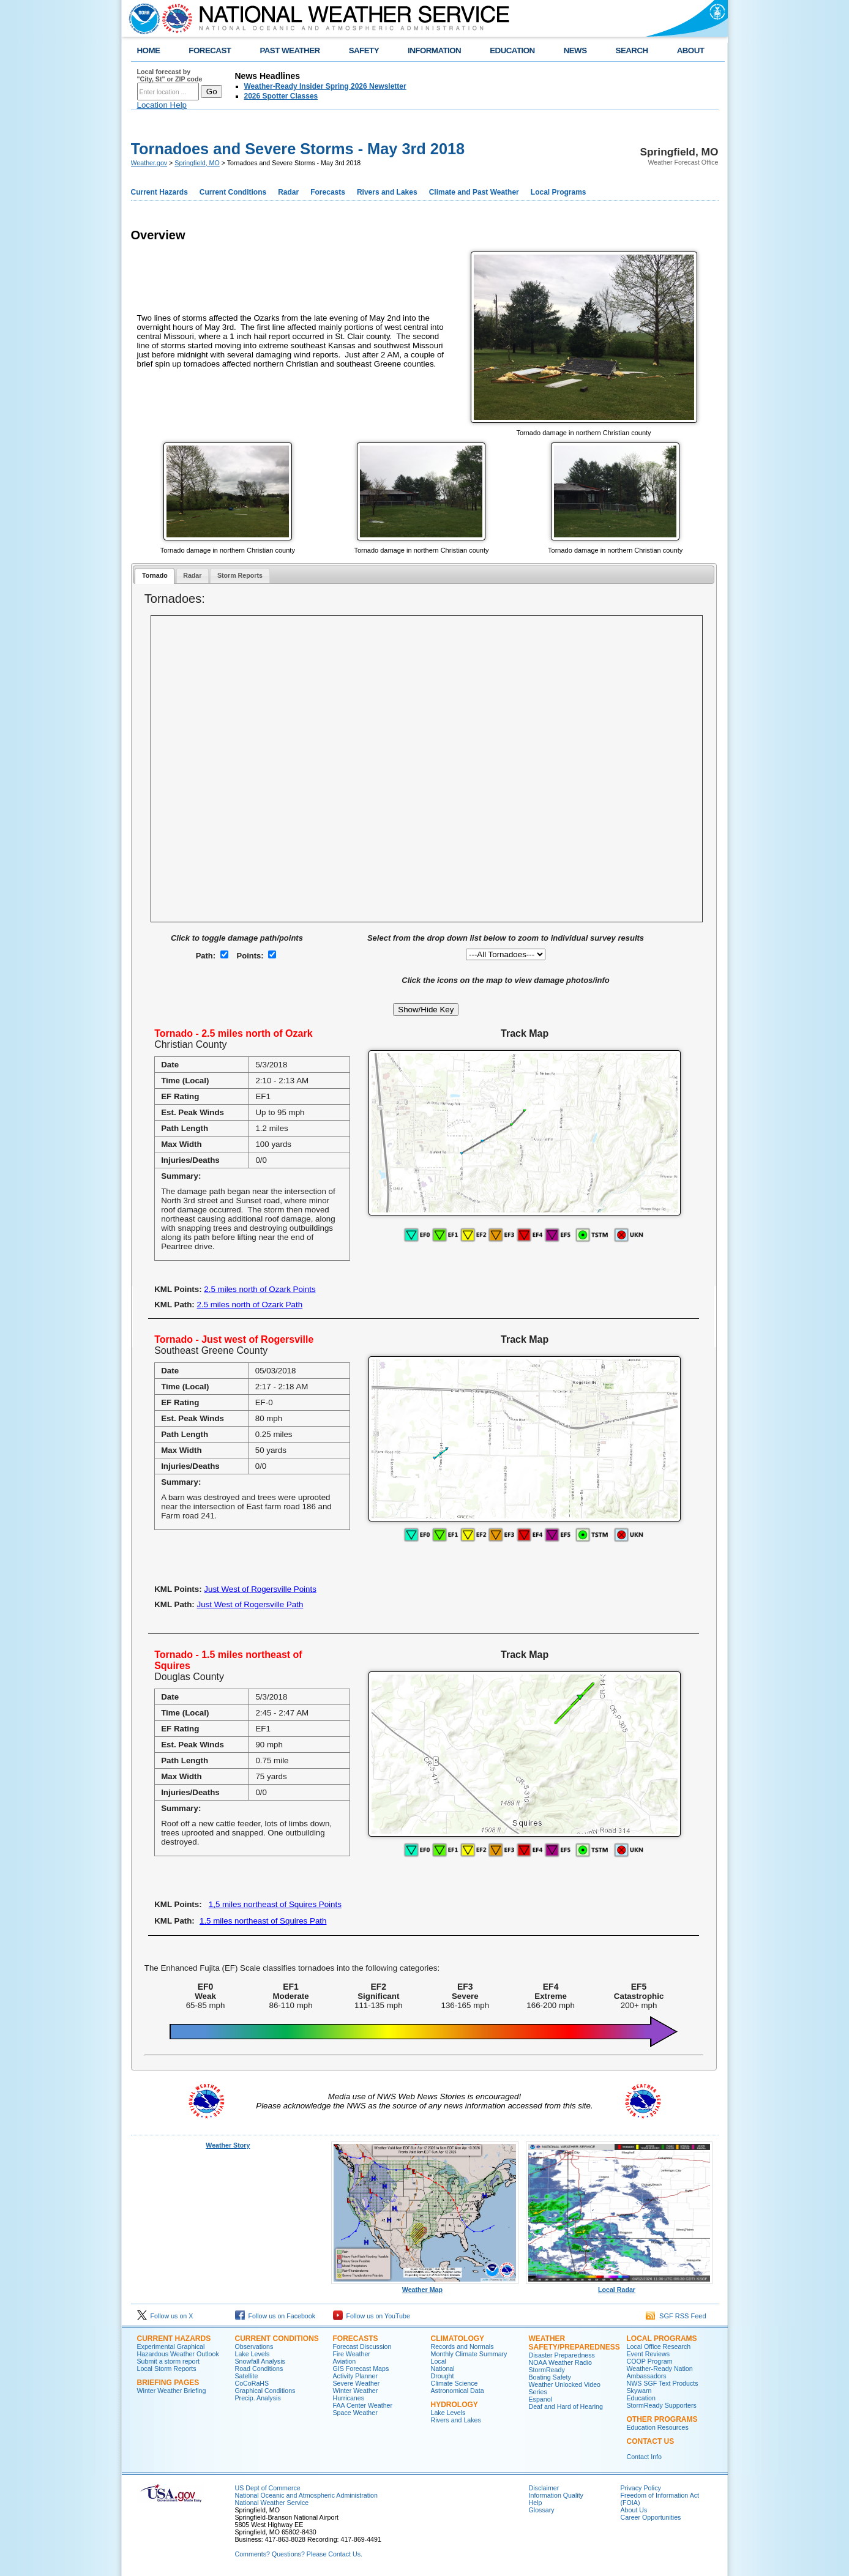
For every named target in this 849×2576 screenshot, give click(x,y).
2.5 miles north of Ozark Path (250, 1304)
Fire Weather (351, 2354)
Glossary (542, 2510)
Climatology (458, 2338)
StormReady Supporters (662, 2405)
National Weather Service (272, 2502)
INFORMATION (434, 50)
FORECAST (210, 50)
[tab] (154, 576)
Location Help (162, 105)
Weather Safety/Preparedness (574, 2342)
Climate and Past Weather (474, 192)
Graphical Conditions (265, 2390)
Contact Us (651, 2441)
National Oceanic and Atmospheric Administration (306, 2495)
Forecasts (327, 192)
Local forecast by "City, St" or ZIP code (170, 75)
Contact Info (644, 2456)
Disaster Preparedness (562, 2355)
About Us (634, 2510)
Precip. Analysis (258, 2398)
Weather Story (228, 2145)
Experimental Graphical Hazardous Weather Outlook (178, 2350)
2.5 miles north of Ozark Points (259, 1289)
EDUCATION (512, 50)
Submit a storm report (168, 2361)
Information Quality (556, 2495)
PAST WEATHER (290, 50)
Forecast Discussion (362, 2346)
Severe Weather (356, 2383)
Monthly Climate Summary (469, 2354)
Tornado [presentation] (155, 575)
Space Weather (355, 2412)
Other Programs (662, 2419)
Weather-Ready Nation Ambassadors (660, 2372)
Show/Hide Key (426, 1009)
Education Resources (658, 2427)
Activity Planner (355, 2376)
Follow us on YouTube (371, 2316)
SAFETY (364, 50)
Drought (442, 2376)
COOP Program (650, 2361)
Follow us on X (165, 2316)
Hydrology (454, 2404)
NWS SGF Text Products (662, 2383)
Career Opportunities (651, 2517)
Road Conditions (259, 2368)
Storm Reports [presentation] (240, 575)
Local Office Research (659, 2346)
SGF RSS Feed (676, 2316)
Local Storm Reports (166, 2368)
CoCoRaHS (252, 2383)
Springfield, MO (196, 162)
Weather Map (424, 2286)
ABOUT (691, 50)
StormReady (547, 2369)
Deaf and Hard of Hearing (566, 2406)
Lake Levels (252, 2354)
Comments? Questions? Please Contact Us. (298, 2554)
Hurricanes (349, 2398)
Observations (254, 2346)
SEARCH (632, 50)
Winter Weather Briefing (171, 2390)
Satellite (246, 2376)
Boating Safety (550, 2377)
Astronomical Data (457, 2390)
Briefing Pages (168, 2382)
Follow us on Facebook (275, 2316)
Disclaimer (544, 2488)
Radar (288, 192)
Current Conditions (233, 192)
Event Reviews (648, 2354)
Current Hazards (159, 192)
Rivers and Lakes (387, 192)
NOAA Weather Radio (560, 2362)
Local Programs (558, 192)
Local (438, 2361)
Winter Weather (355, 2390)
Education (641, 2398)
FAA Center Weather (363, 2405)
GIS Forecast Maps (361, 2368)
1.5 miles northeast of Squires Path (263, 1920)
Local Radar (619, 2286)
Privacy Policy (641, 2488)
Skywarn (639, 2390)
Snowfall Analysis (260, 2361)
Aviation (344, 2361)
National (443, 2368)
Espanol (541, 2399)
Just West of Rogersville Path (250, 1604)
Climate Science (454, 2383)
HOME (148, 50)
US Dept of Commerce (268, 2488)
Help (535, 2502)
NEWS (575, 50)
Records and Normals (462, 2346)
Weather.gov (149, 162)
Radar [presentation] (192, 575)
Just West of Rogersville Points (260, 1589)
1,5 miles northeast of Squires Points (275, 1904)
